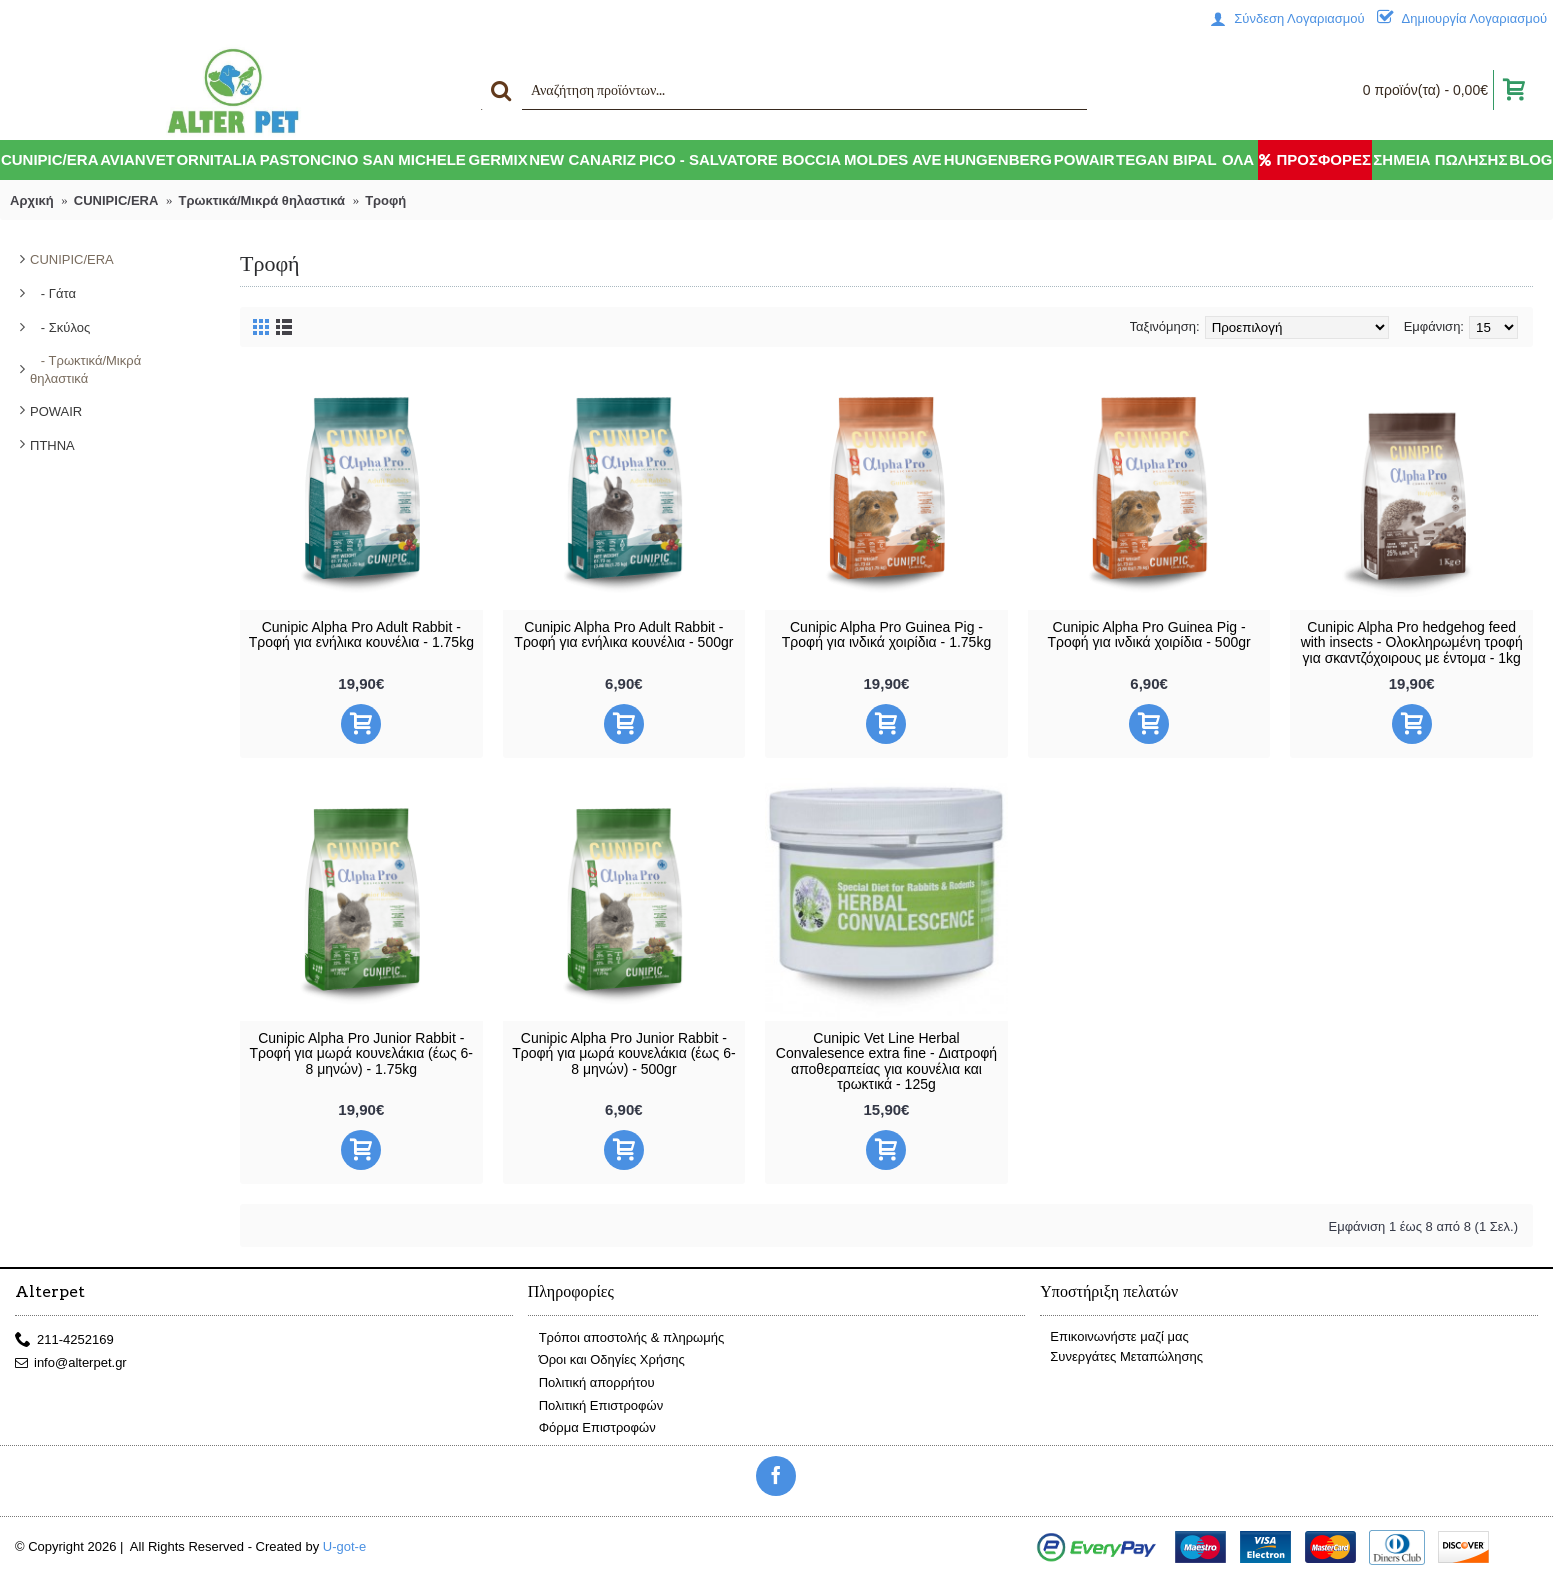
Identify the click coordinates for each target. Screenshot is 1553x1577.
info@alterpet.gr (71, 1363)
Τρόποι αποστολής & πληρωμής (626, 1338)
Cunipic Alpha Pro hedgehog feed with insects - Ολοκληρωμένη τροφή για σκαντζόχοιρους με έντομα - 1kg (1412, 642)
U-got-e (344, 1546)
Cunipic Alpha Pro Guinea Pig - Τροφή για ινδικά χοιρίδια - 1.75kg (886, 634)
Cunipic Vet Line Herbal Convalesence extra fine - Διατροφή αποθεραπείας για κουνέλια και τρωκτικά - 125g (886, 1061)
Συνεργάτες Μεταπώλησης (1121, 1356)
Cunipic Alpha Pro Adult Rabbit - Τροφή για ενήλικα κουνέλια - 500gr (623, 634)
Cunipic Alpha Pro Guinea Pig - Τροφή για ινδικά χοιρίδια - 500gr (1148, 634)
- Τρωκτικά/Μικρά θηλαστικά (85, 369)
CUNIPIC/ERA (72, 259)
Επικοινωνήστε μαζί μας (1114, 1336)
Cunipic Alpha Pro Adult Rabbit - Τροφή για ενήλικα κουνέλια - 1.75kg (361, 634)
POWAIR (56, 411)
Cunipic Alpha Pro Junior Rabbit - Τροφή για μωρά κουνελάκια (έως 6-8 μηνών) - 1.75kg (362, 1053)
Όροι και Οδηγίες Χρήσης (606, 1360)
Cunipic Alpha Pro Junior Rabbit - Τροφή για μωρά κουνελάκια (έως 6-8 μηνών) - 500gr (624, 1053)
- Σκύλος (60, 327)
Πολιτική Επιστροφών (596, 1405)
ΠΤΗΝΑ (52, 445)
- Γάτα (53, 293)
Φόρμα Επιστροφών (592, 1428)
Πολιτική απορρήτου (591, 1383)
